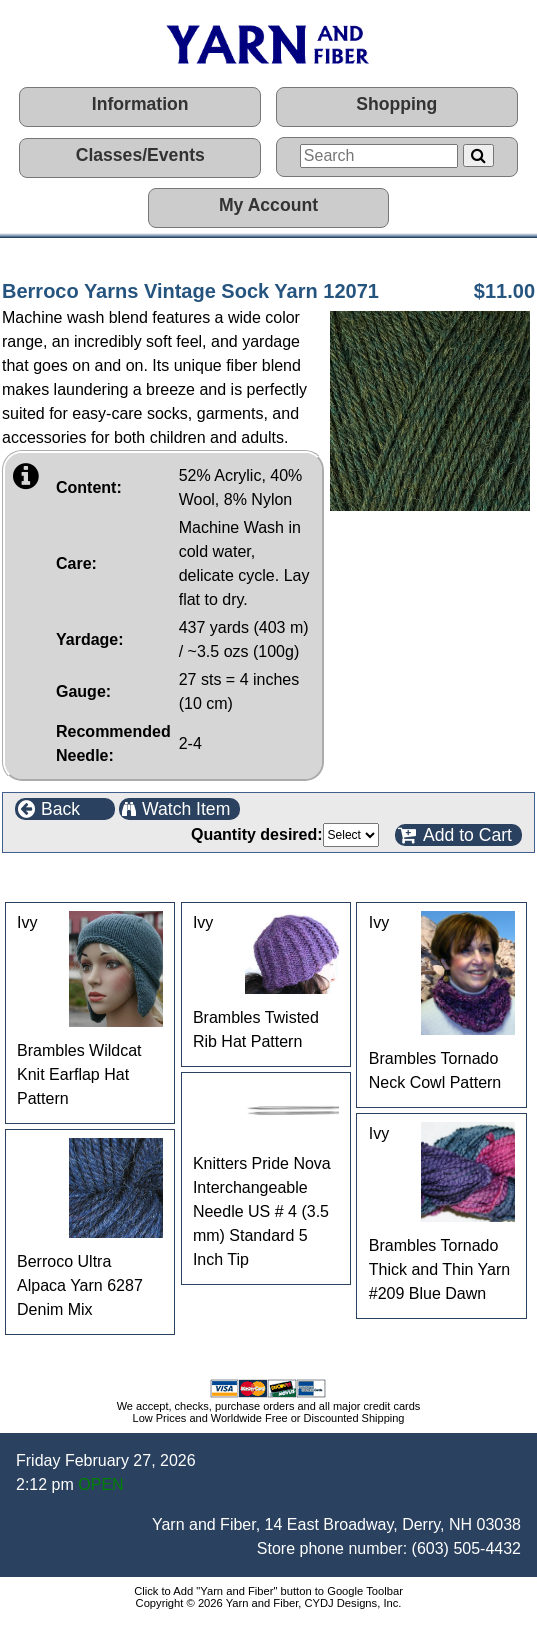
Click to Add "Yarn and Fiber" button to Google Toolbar (268, 1591)
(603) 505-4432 (466, 1548)
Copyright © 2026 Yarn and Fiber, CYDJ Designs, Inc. (269, 1603)
